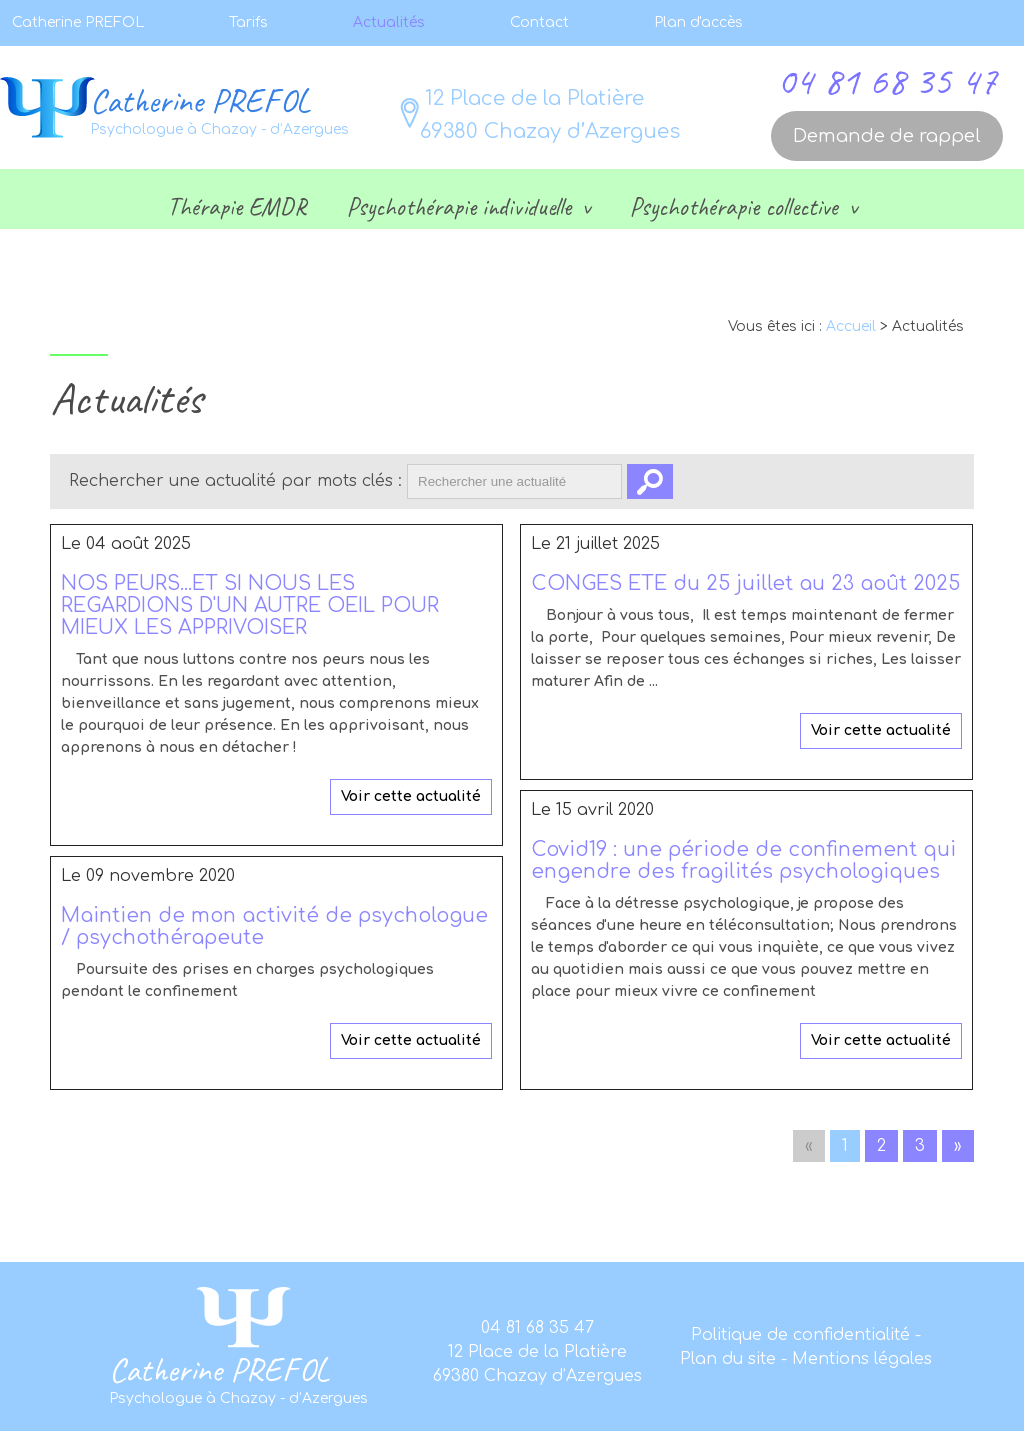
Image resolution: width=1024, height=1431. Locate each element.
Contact (539, 22)
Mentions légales (862, 1359)
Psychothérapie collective (737, 207)
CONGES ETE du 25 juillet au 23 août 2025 (745, 584)
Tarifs (248, 22)
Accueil (851, 326)
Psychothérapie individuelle (462, 207)
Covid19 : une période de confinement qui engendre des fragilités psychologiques (743, 861)
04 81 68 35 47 (887, 81)
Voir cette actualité (411, 796)
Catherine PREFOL (78, 22)
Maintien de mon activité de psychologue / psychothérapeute (274, 927)
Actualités (389, 22)
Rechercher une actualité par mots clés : (235, 481)
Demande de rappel (887, 136)
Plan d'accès (698, 22)
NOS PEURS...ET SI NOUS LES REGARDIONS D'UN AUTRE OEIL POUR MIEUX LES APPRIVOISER (250, 606)
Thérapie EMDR (237, 207)
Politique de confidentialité (803, 1335)
